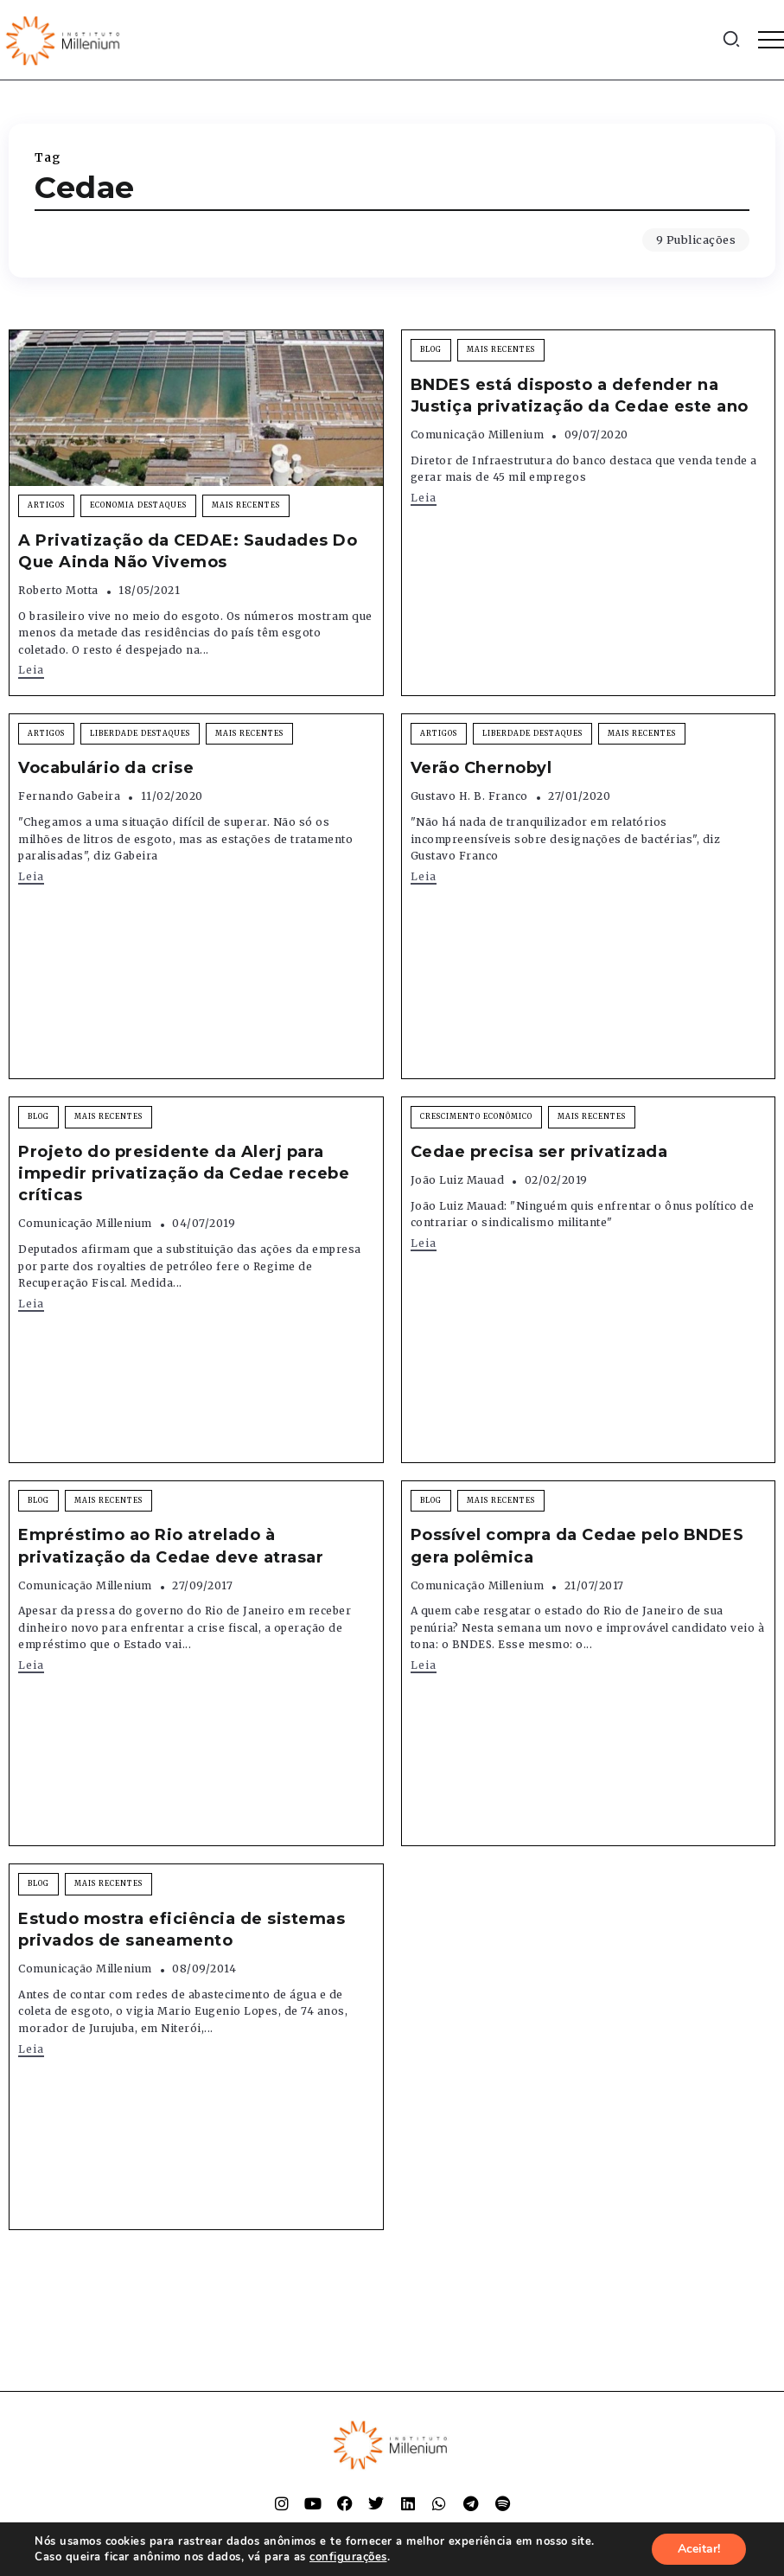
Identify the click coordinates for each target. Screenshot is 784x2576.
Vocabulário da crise (106, 767)
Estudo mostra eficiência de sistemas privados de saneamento (181, 1929)
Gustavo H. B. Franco (469, 795)
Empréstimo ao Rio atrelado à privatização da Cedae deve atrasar (170, 1545)
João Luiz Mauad (458, 1179)
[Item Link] (196, 408)
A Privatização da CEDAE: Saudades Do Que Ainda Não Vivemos (187, 551)
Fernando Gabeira (69, 795)
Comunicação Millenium (478, 434)
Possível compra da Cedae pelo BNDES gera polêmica (577, 1545)
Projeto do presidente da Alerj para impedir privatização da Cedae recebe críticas (183, 1173)
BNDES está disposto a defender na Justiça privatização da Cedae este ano (580, 395)
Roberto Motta (58, 590)
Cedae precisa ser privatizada (539, 1151)
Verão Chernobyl (481, 767)
